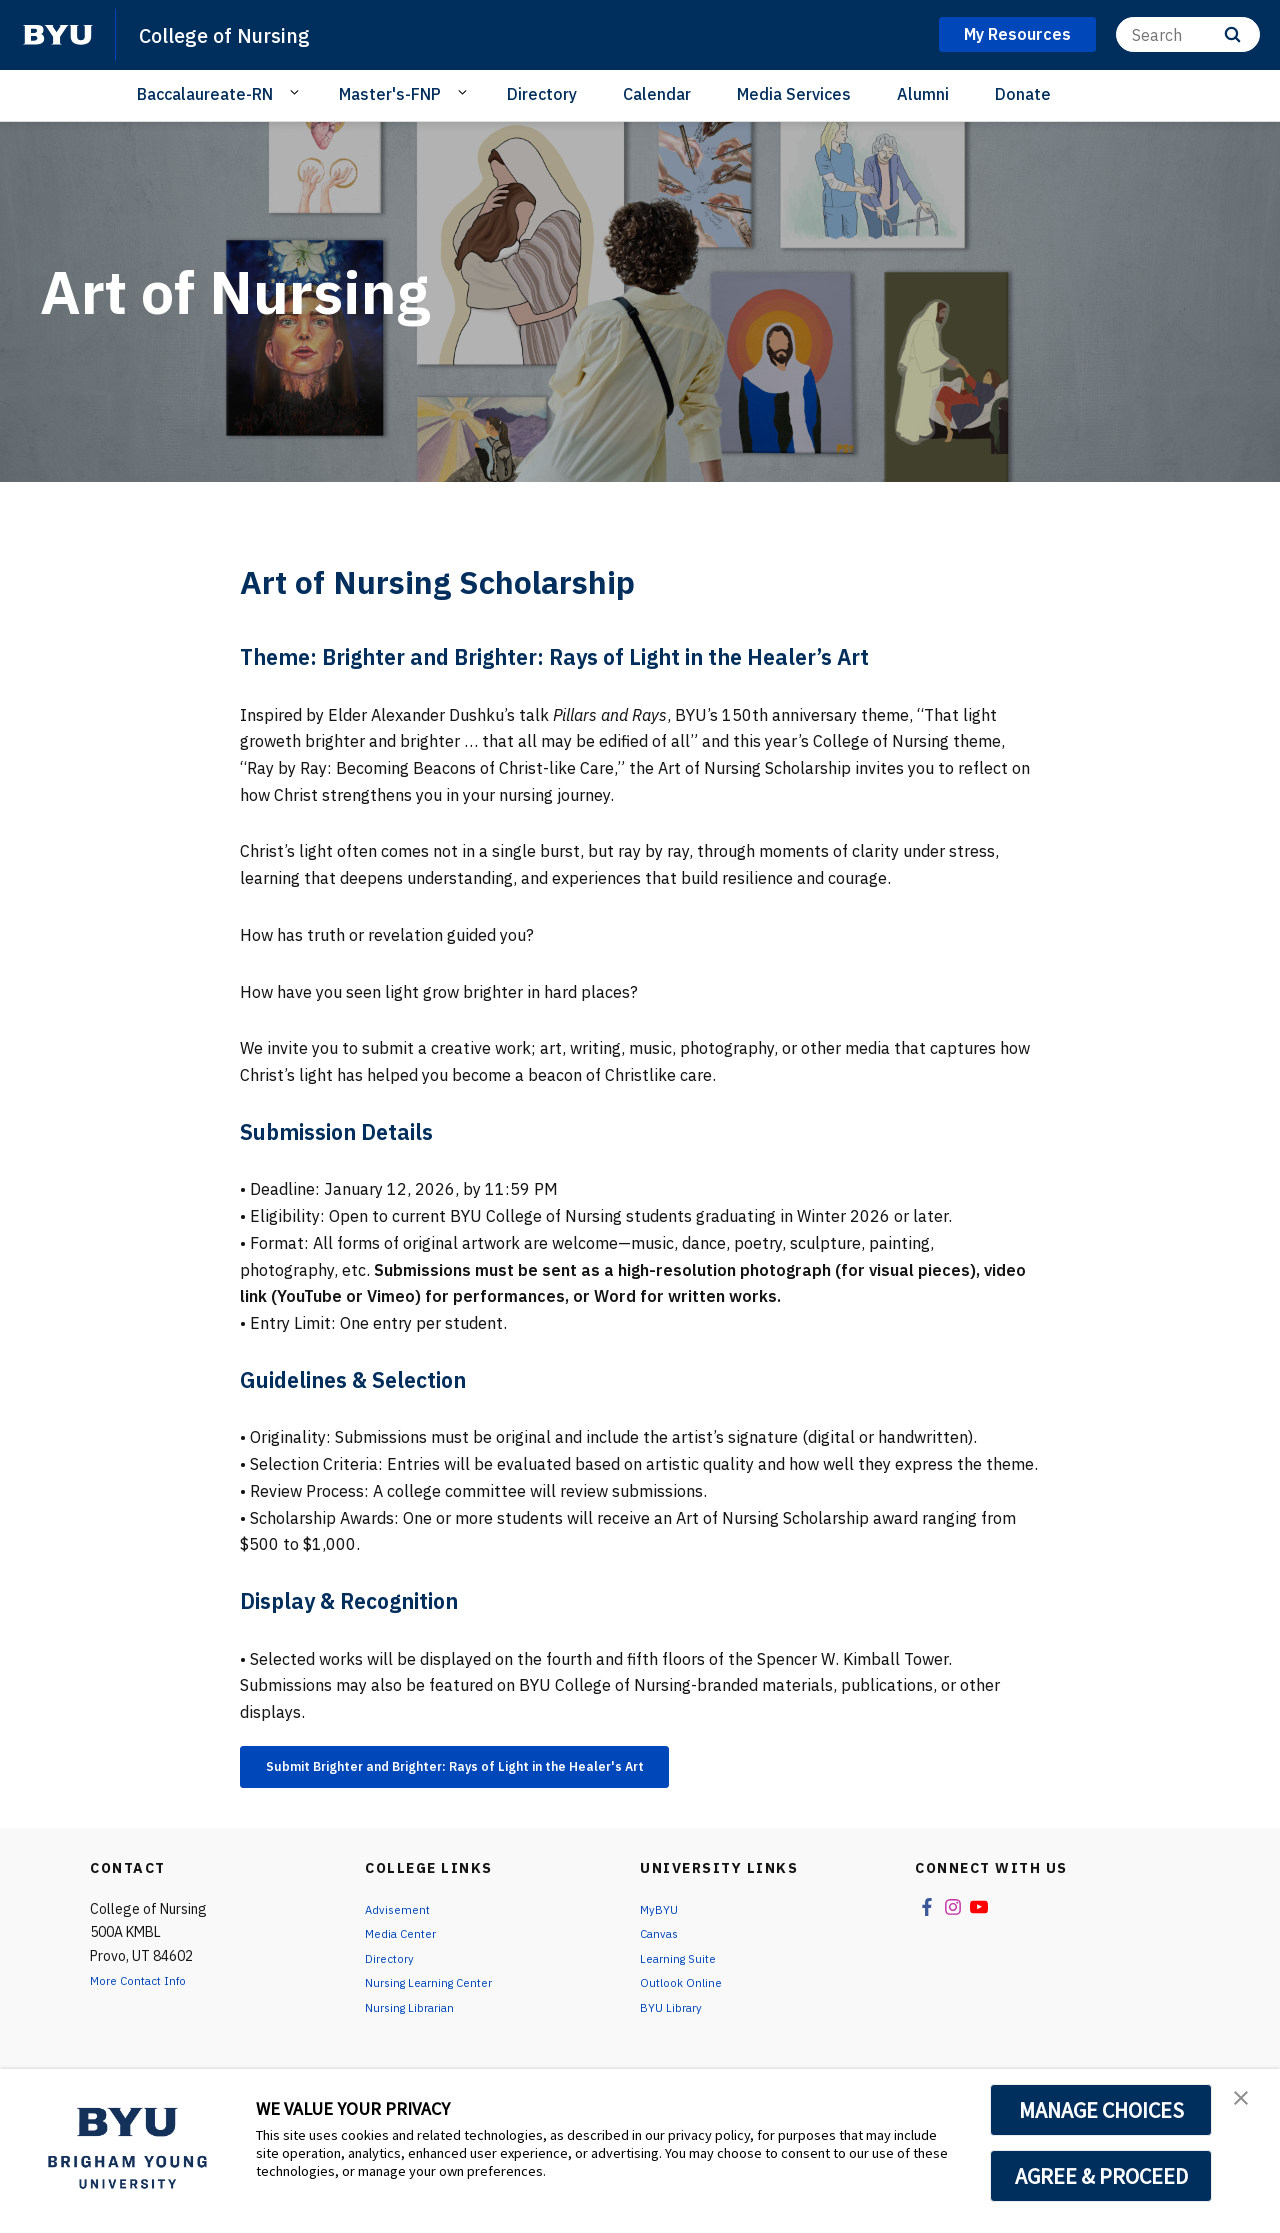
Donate (1023, 94)
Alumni (923, 94)
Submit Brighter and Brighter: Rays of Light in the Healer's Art (510, 1770)
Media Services (794, 94)
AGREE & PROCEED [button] (1101, 2176)
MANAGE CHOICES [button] (1101, 2110)
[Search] (1188, 34)
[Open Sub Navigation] (297, 93)
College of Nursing (242, 34)
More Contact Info (148, 1988)
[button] (1247, 2105)
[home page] (58, 35)
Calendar (657, 94)
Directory (542, 94)
